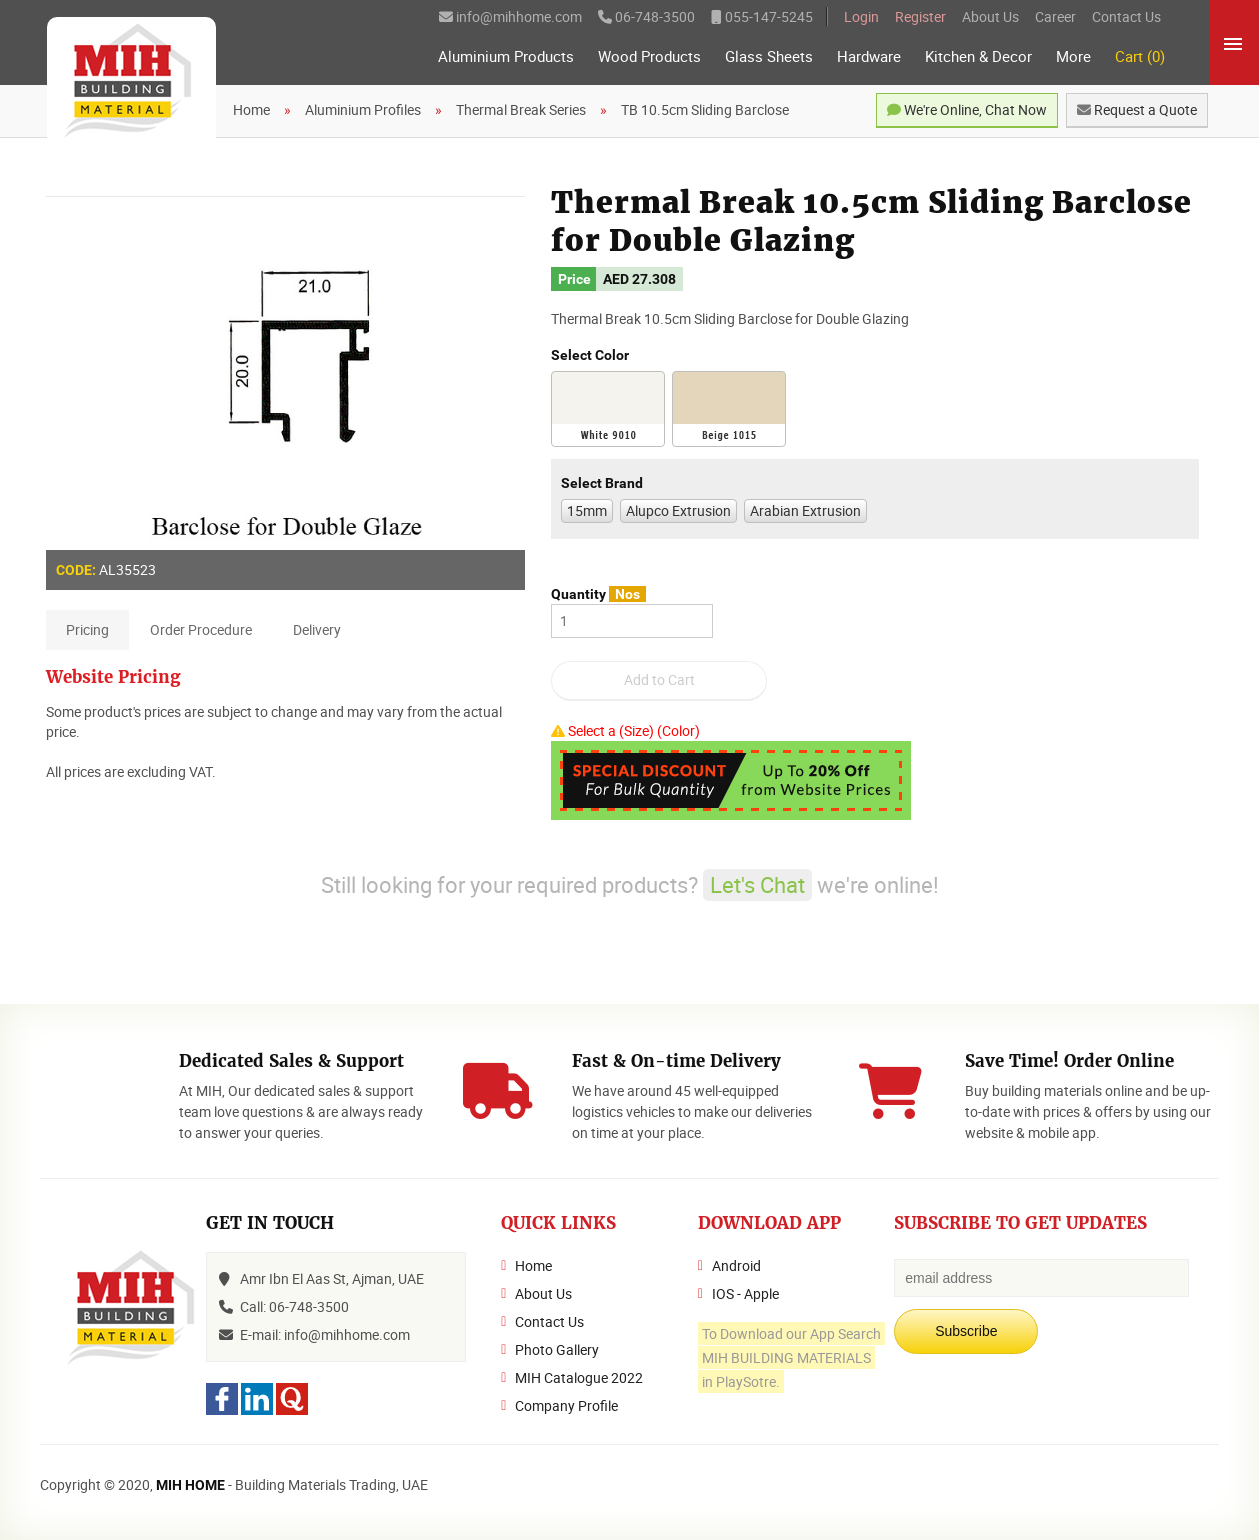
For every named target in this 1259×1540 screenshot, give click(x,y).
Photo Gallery (557, 1349)
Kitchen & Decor (978, 56)
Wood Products (649, 56)
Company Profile (566, 1405)
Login (861, 16)
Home (533, 1265)
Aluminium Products (506, 56)
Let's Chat (757, 884)
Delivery (317, 629)
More (1073, 56)
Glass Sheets (769, 56)
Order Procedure (201, 629)
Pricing (87, 629)
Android (736, 1265)
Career (1055, 16)
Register (920, 16)
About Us (990, 16)
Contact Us (1126, 16)
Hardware (869, 56)
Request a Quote (1137, 109)
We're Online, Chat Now (967, 109)
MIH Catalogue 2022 (579, 1377)
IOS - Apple (745, 1293)
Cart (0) (1140, 56)
